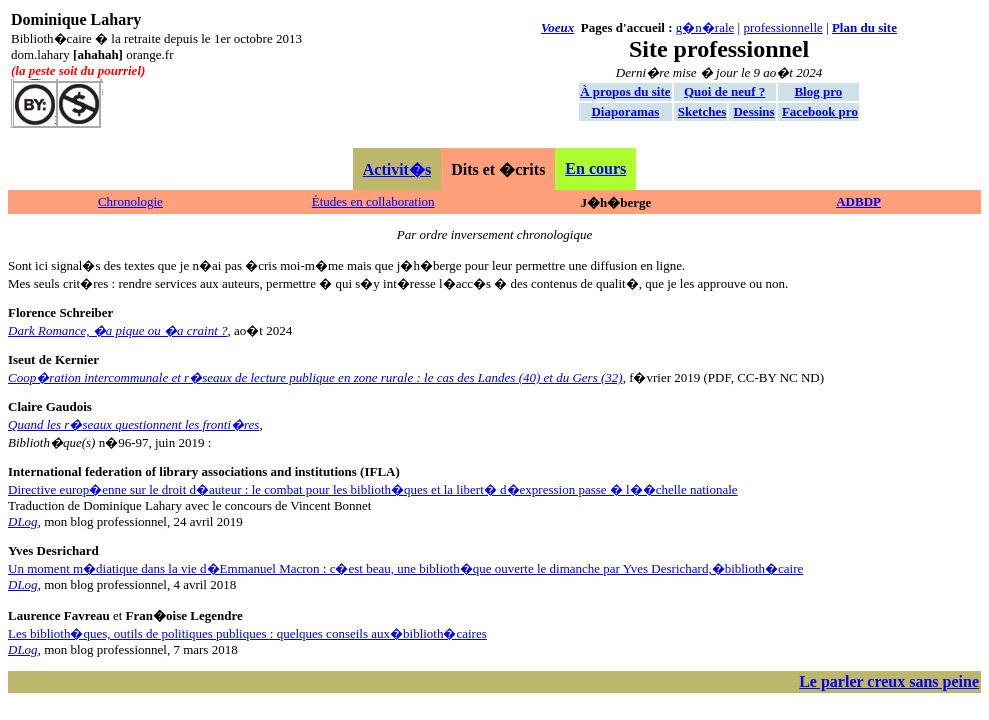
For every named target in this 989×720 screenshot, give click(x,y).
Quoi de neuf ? (724, 91)
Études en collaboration (373, 201)
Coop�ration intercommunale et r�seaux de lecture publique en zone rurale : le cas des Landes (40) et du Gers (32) (315, 377)
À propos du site (625, 91)
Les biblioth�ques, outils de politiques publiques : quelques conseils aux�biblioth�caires (247, 633)
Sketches (702, 111)
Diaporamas (625, 111)
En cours (595, 168)
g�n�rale (705, 27)
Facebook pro (820, 111)
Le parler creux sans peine (889, 681)
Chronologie (130, 201)
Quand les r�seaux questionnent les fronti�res (133, 424)
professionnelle (782, 27)
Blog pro (818, 91)
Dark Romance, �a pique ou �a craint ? (118, 330)
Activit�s (397, 169)
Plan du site (864, 27)
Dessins (753, 111)
